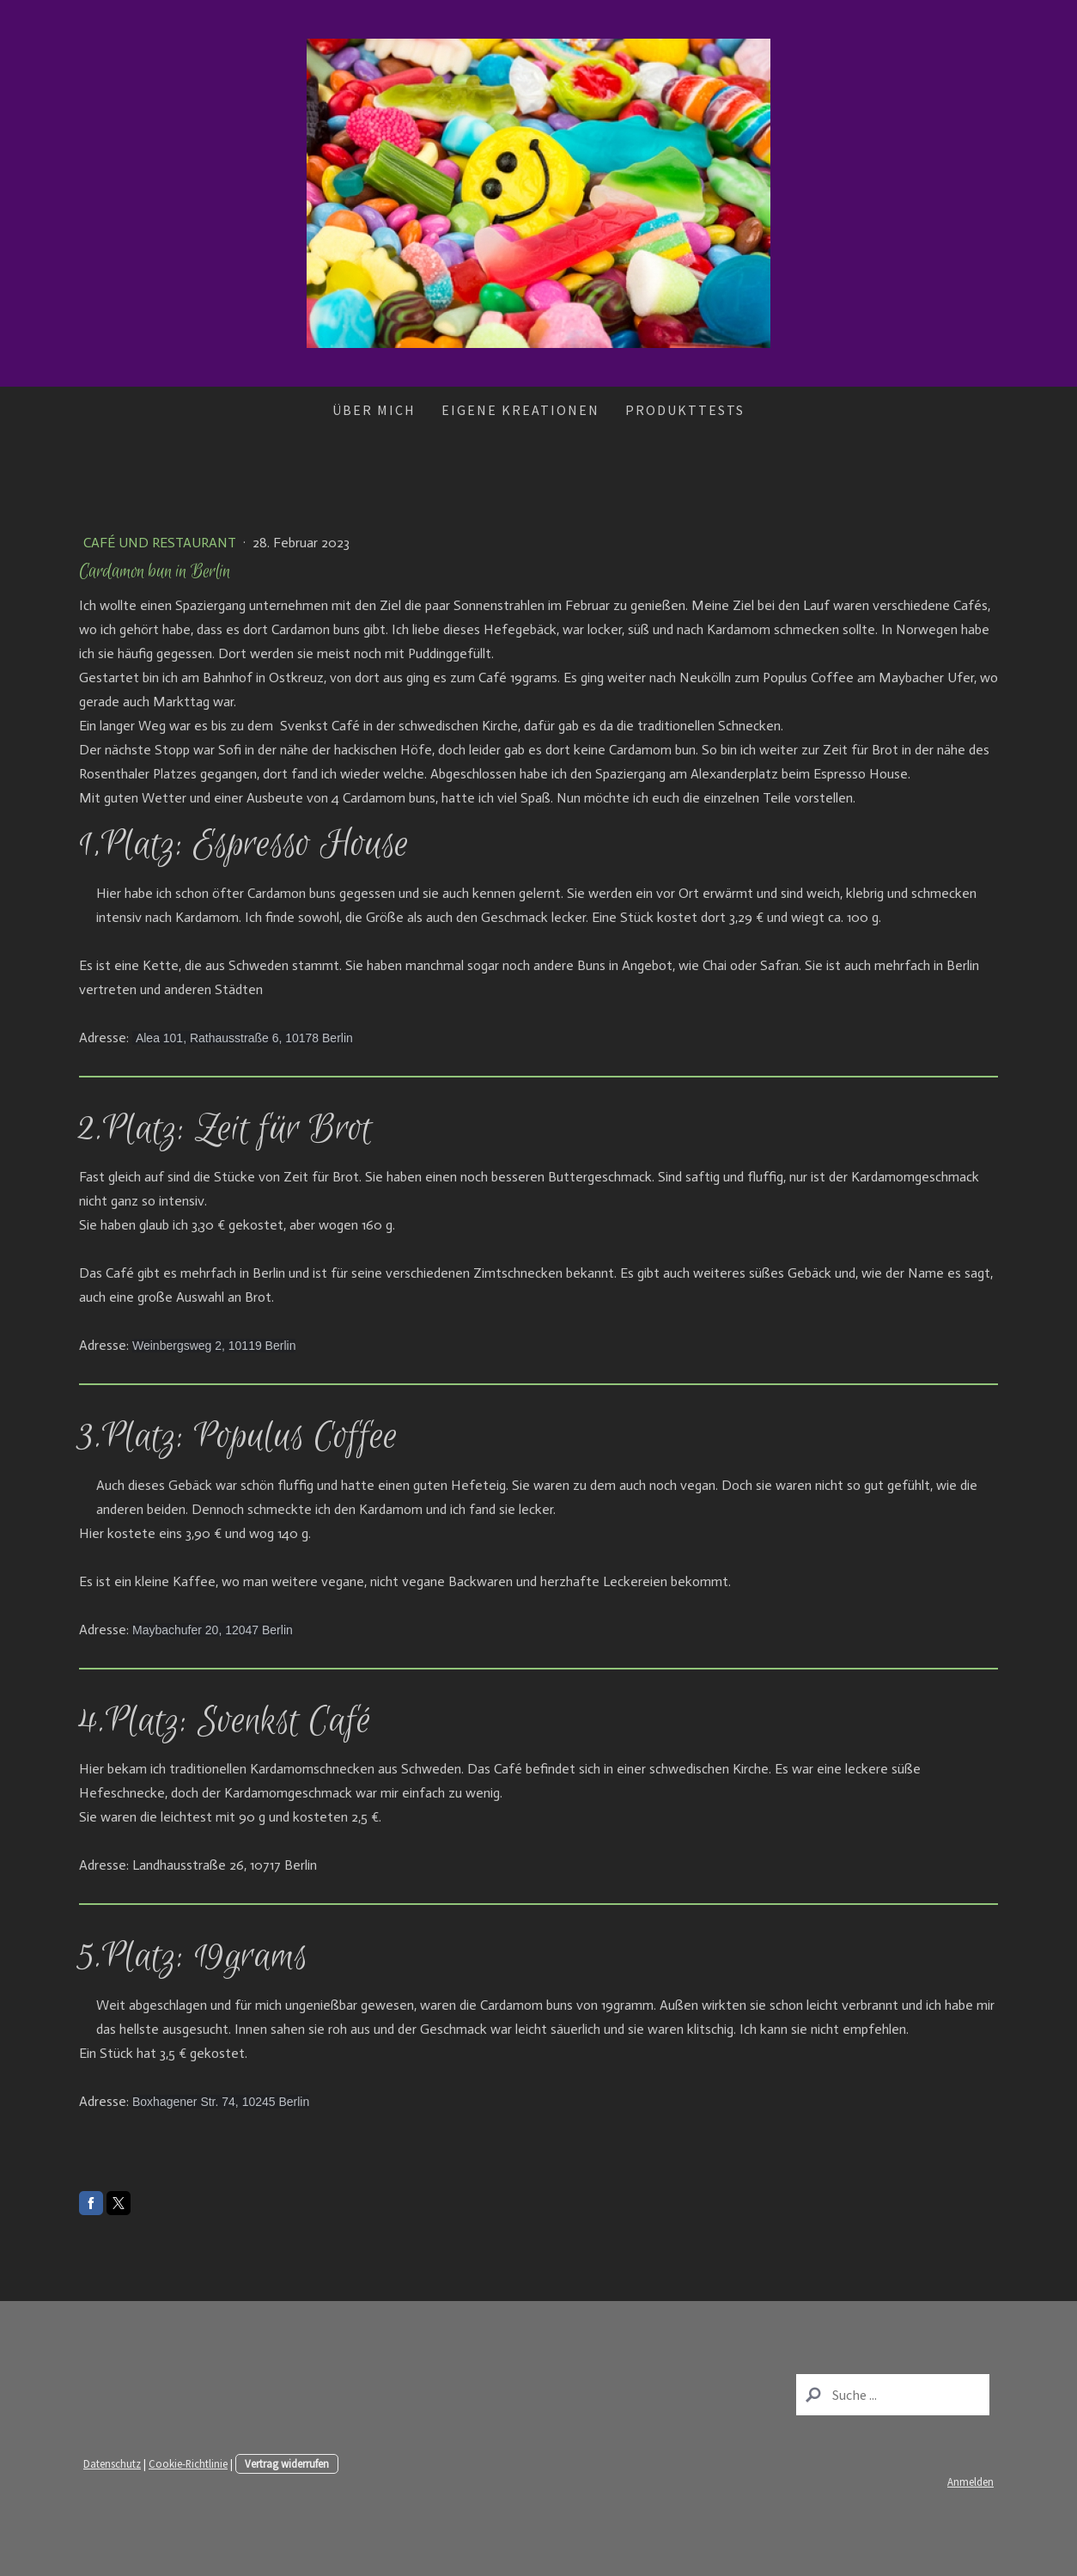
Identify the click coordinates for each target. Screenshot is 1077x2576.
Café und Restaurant (161, 542)
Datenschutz (112, 2463)
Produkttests (685, 409)
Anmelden (970, 2481)
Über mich (374, 409)
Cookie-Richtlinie (188, 2463)
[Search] (892, 2394)
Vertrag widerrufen (287, 2463)
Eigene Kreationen (520, 409)
